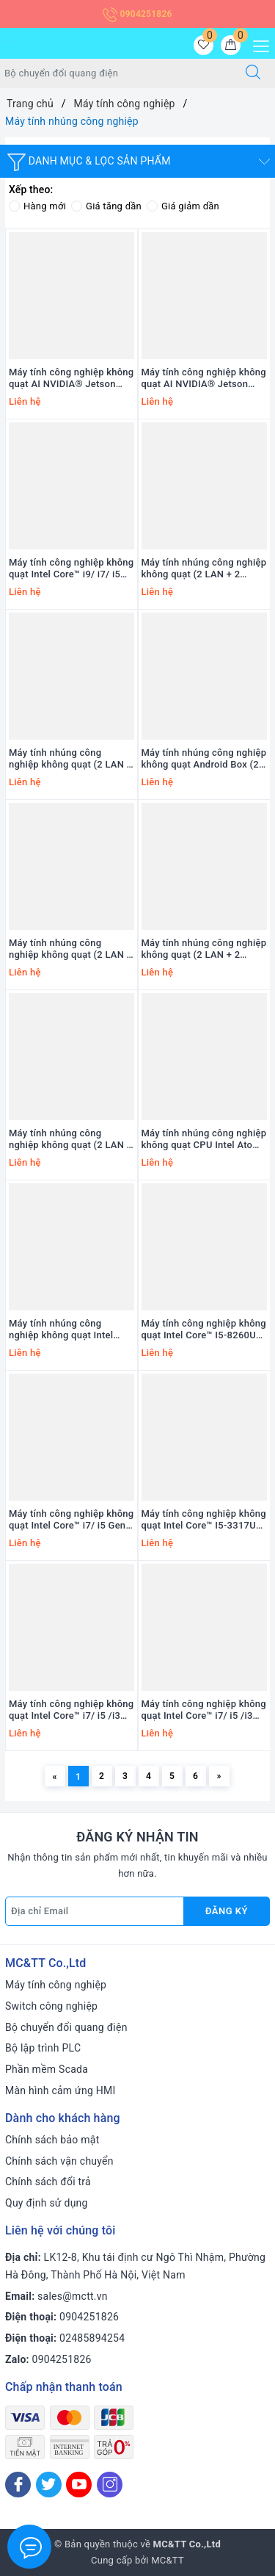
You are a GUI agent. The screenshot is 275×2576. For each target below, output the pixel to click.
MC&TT (167, 2560)
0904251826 (137, 14)
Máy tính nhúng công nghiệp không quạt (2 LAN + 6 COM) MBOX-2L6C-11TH (70, 1140)
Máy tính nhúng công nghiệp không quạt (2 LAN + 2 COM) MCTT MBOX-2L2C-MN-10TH (204, 569)
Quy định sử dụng (46, 2203)
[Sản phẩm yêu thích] (203, 45)
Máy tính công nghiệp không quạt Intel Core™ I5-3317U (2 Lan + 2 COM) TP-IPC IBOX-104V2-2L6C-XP (204, 1520)
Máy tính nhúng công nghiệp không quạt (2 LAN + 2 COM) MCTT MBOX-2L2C (204, 949)
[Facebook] (18, 2484)
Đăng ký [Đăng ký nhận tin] (226, 1910)
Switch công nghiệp (51, 2006)
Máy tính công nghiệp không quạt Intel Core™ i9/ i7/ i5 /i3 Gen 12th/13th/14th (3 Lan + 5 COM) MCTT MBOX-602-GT (71, 569)
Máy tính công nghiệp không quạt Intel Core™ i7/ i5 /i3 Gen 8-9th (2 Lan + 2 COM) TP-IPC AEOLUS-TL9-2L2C (204, 1710)
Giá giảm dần (183, 206)
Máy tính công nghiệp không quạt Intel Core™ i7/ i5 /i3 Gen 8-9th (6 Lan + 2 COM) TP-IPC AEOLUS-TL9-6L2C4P (71, 1710)
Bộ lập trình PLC (43, 2048)
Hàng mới (37, 206)
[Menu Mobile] (257, 44)
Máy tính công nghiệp (55, 1985)
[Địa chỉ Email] (94, 1911)
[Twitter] (49, 2484)
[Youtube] (79, 2484)
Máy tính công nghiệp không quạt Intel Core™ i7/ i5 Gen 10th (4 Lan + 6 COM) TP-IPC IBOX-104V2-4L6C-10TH (71, 1520)
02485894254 (92, 2338)
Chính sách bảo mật (52, 2140)
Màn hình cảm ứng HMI (60, 2090)
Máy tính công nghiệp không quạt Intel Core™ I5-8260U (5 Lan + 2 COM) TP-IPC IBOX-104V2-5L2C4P (204, 1330)
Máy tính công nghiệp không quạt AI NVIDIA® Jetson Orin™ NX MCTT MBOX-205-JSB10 (71, 379)
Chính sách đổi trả (48, 2181)
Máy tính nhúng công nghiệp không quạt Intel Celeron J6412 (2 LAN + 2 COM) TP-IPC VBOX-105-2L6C (65, 1330)
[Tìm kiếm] (253, 73)
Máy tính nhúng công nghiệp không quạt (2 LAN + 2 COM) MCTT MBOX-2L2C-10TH (70, 759)
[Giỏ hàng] (231, 45)
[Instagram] (109, 2484)
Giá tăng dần (106, 206)
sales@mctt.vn (72, 2296)
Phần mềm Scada (46, 2069)
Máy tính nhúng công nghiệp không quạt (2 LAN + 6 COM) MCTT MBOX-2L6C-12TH (70, 949)
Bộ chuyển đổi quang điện (66, 2027)
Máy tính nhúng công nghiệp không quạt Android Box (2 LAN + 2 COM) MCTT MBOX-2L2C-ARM (204, 759)
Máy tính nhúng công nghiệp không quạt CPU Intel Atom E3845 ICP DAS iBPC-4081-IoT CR (204, 1140)
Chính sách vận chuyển (59, 2161)
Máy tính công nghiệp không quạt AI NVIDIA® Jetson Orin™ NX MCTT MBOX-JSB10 (204, 379)
